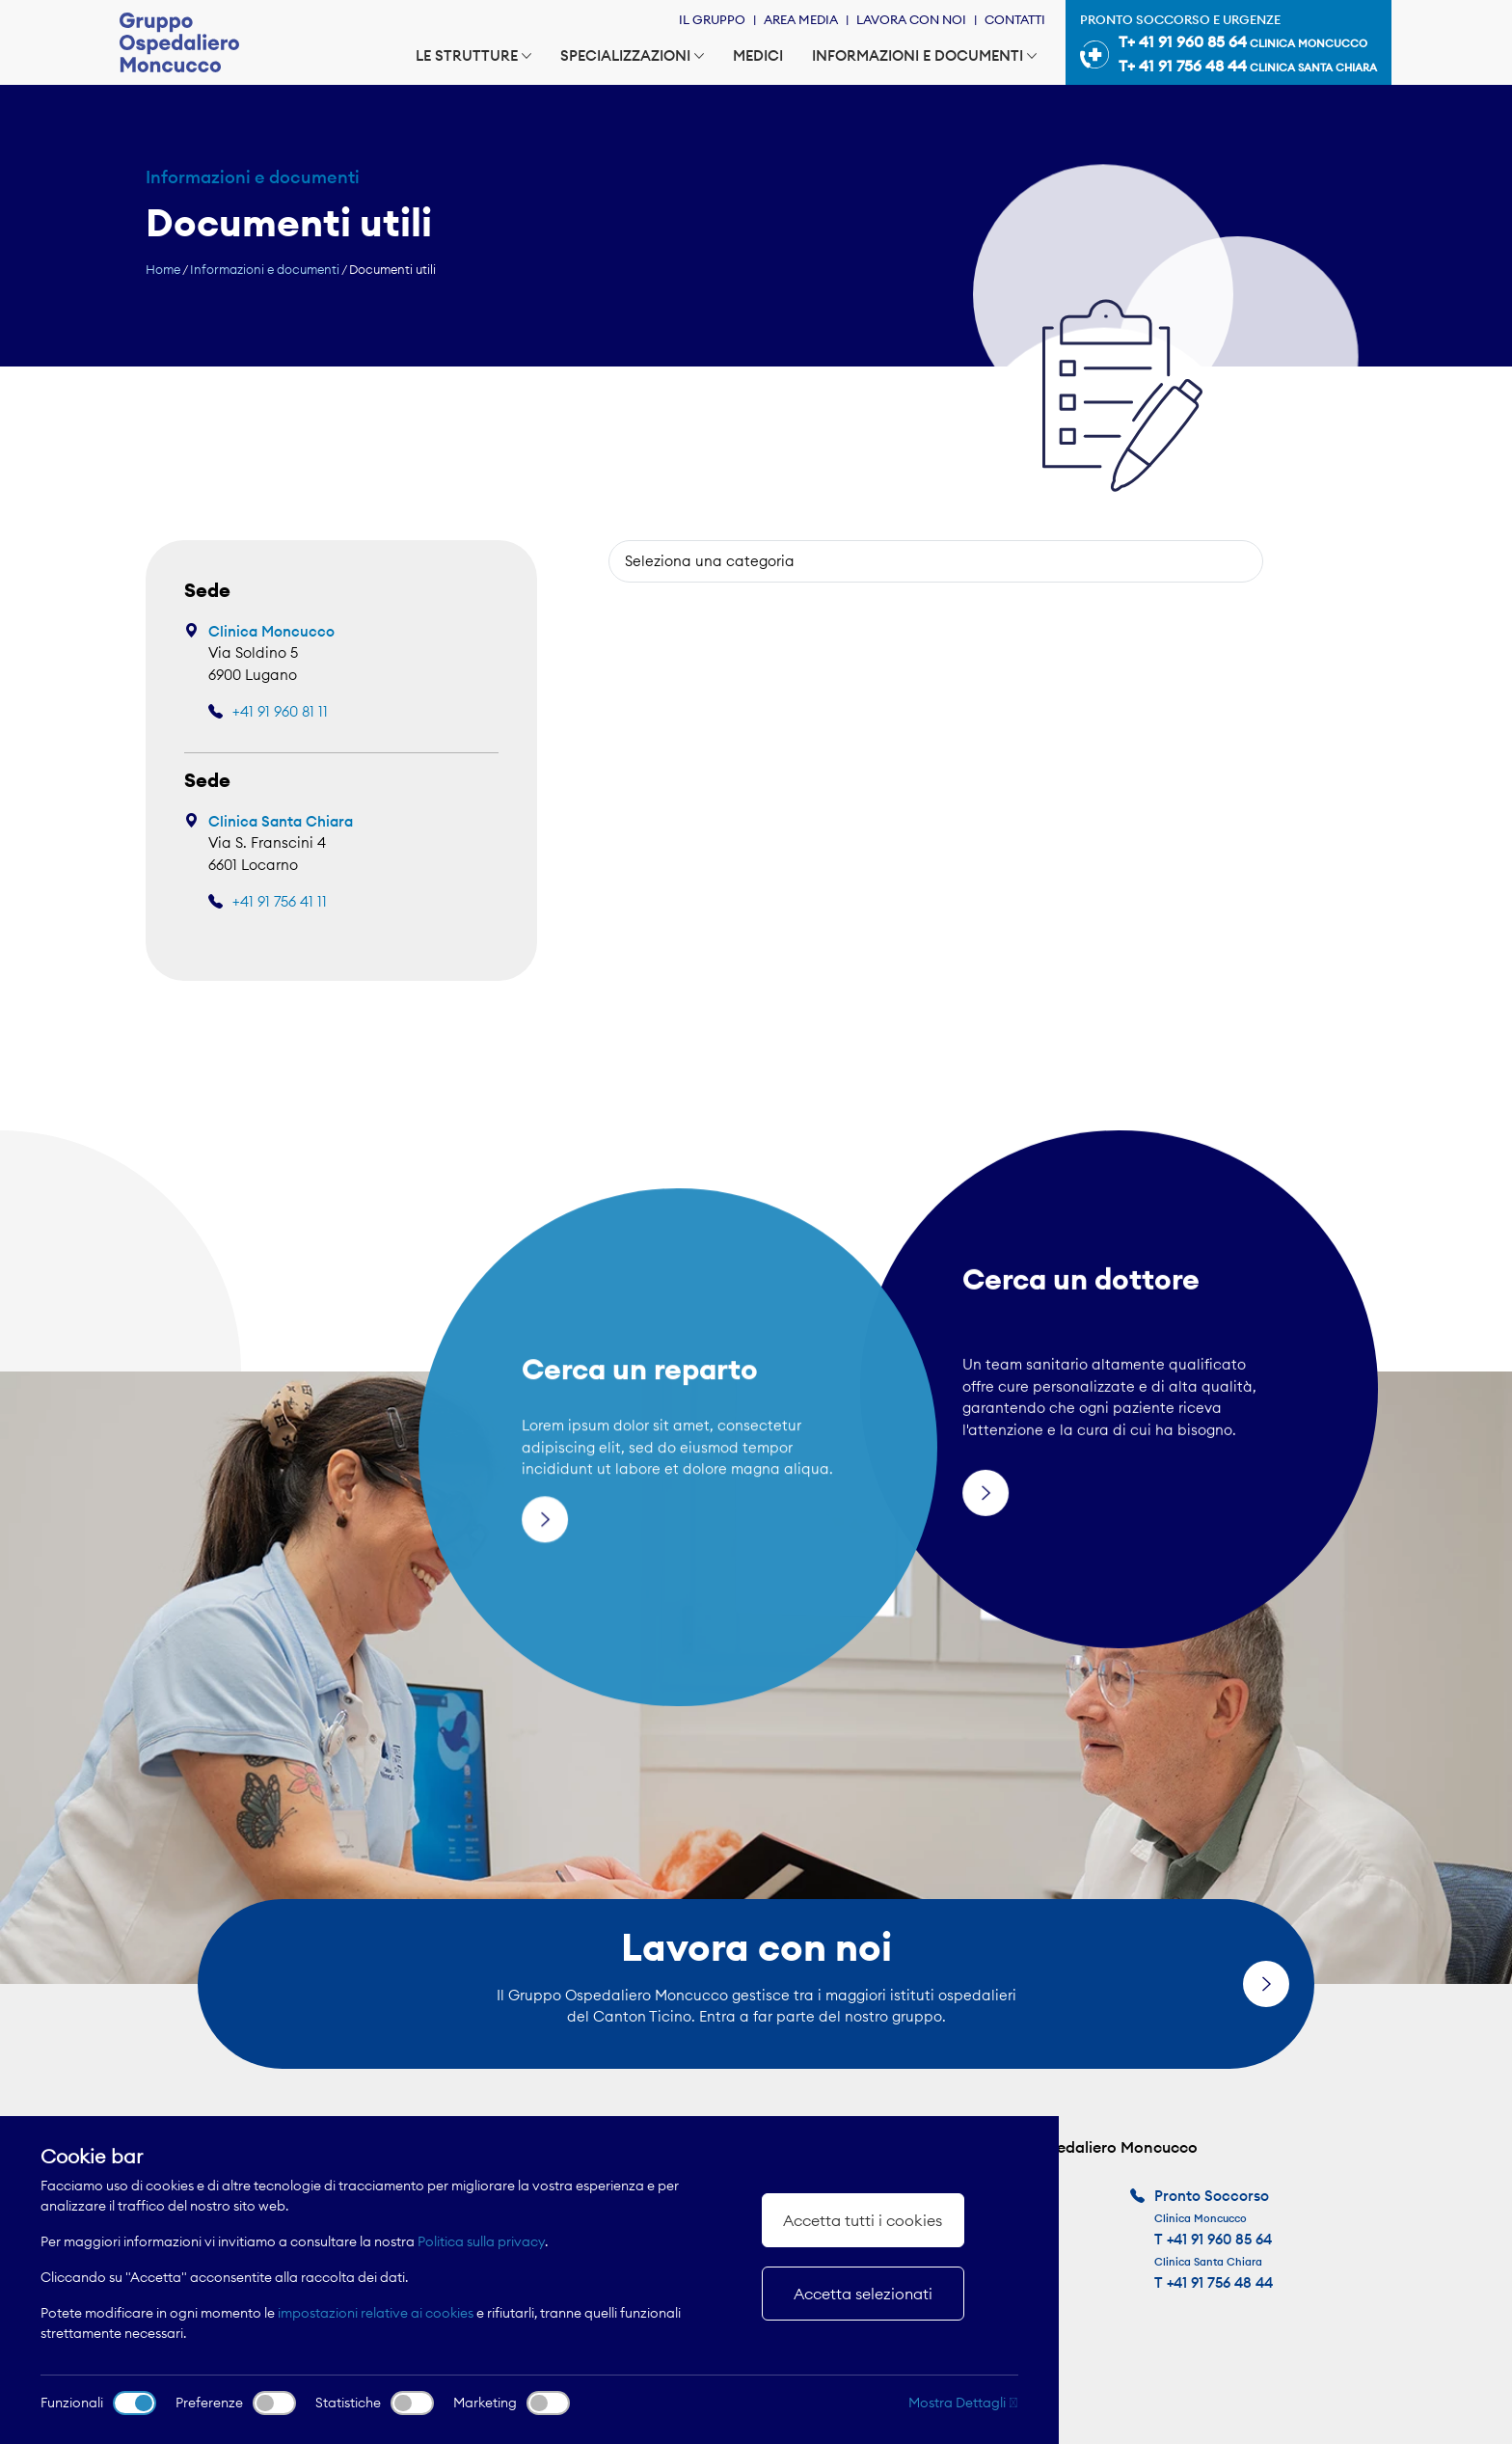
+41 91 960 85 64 (1219, 2239)
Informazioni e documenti (924, 55)
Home (163, 269)
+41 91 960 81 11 (280, 711)
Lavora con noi (911, 19)
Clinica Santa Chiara (280, 821)
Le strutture (473, 55)
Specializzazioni (632, 55)
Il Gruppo (712, 19)
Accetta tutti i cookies (862, 2220)
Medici (758, 55)
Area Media (801, 19)
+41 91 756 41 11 (279, 901)
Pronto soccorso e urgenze (1228, 45)
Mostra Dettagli (963, 2402)
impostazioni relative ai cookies (375, 2313)
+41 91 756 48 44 (1220, 2282)
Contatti (1015, 19)
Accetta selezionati (863, 2293)
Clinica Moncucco (271, 631)
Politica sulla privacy (481, 2241)
